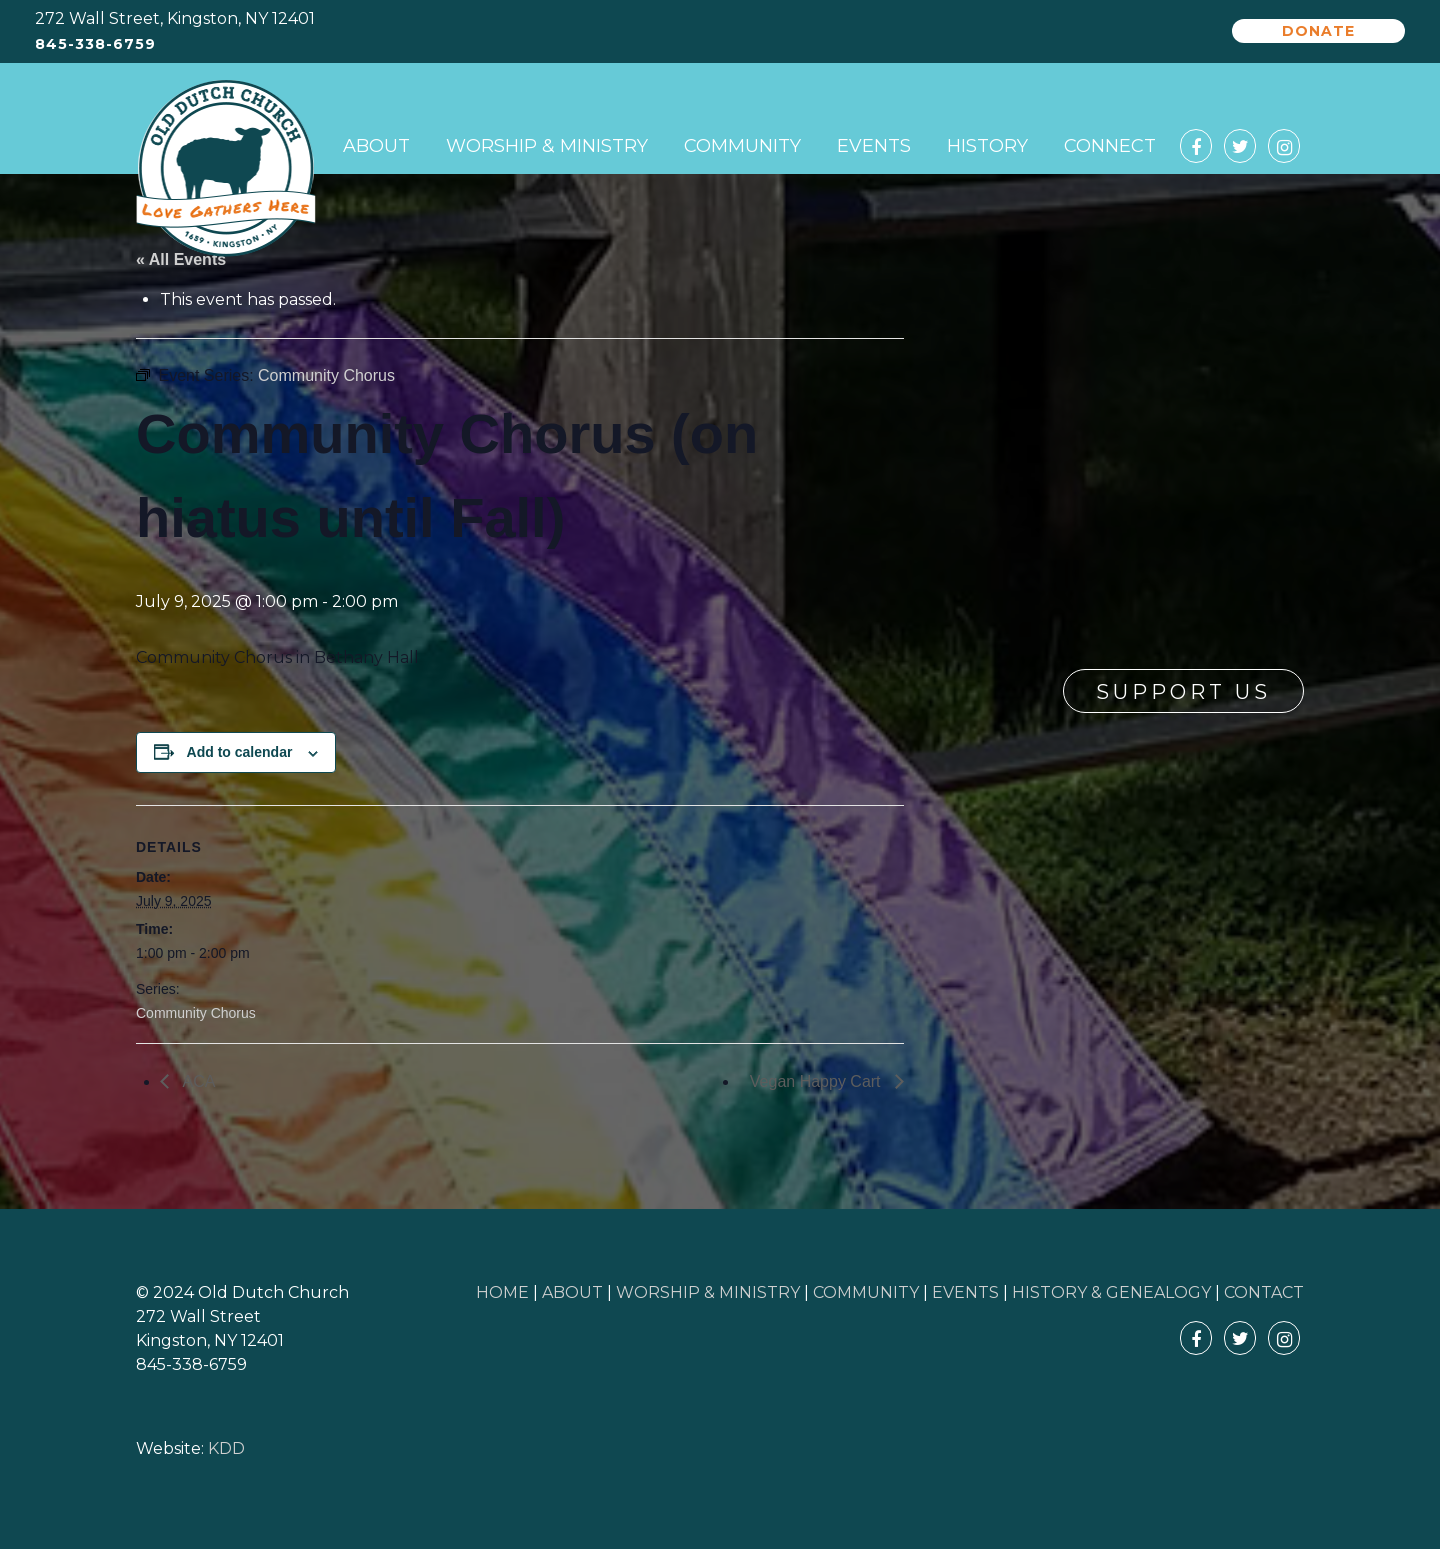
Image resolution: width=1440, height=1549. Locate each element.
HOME (502, 1292)
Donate (1318, 31)
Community (742, 146)
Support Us (1183, 692)
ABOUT (572, 1292)
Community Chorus (196, 1013)
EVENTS (965, 1292)
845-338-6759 (95, 44)
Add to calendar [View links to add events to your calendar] (240, 752)
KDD (226, 1448)
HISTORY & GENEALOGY (1111, 1292)
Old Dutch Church (226, 169)
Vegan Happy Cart (817, 1081)
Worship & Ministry (547, 146)
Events (874, 146)
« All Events (181, 259)
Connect (1110, 146)
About (376, 146)
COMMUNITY (866, 1292)
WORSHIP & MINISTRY (708, 1292)
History (987, 146)
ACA (197, 1081)
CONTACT (1264, 1292)
